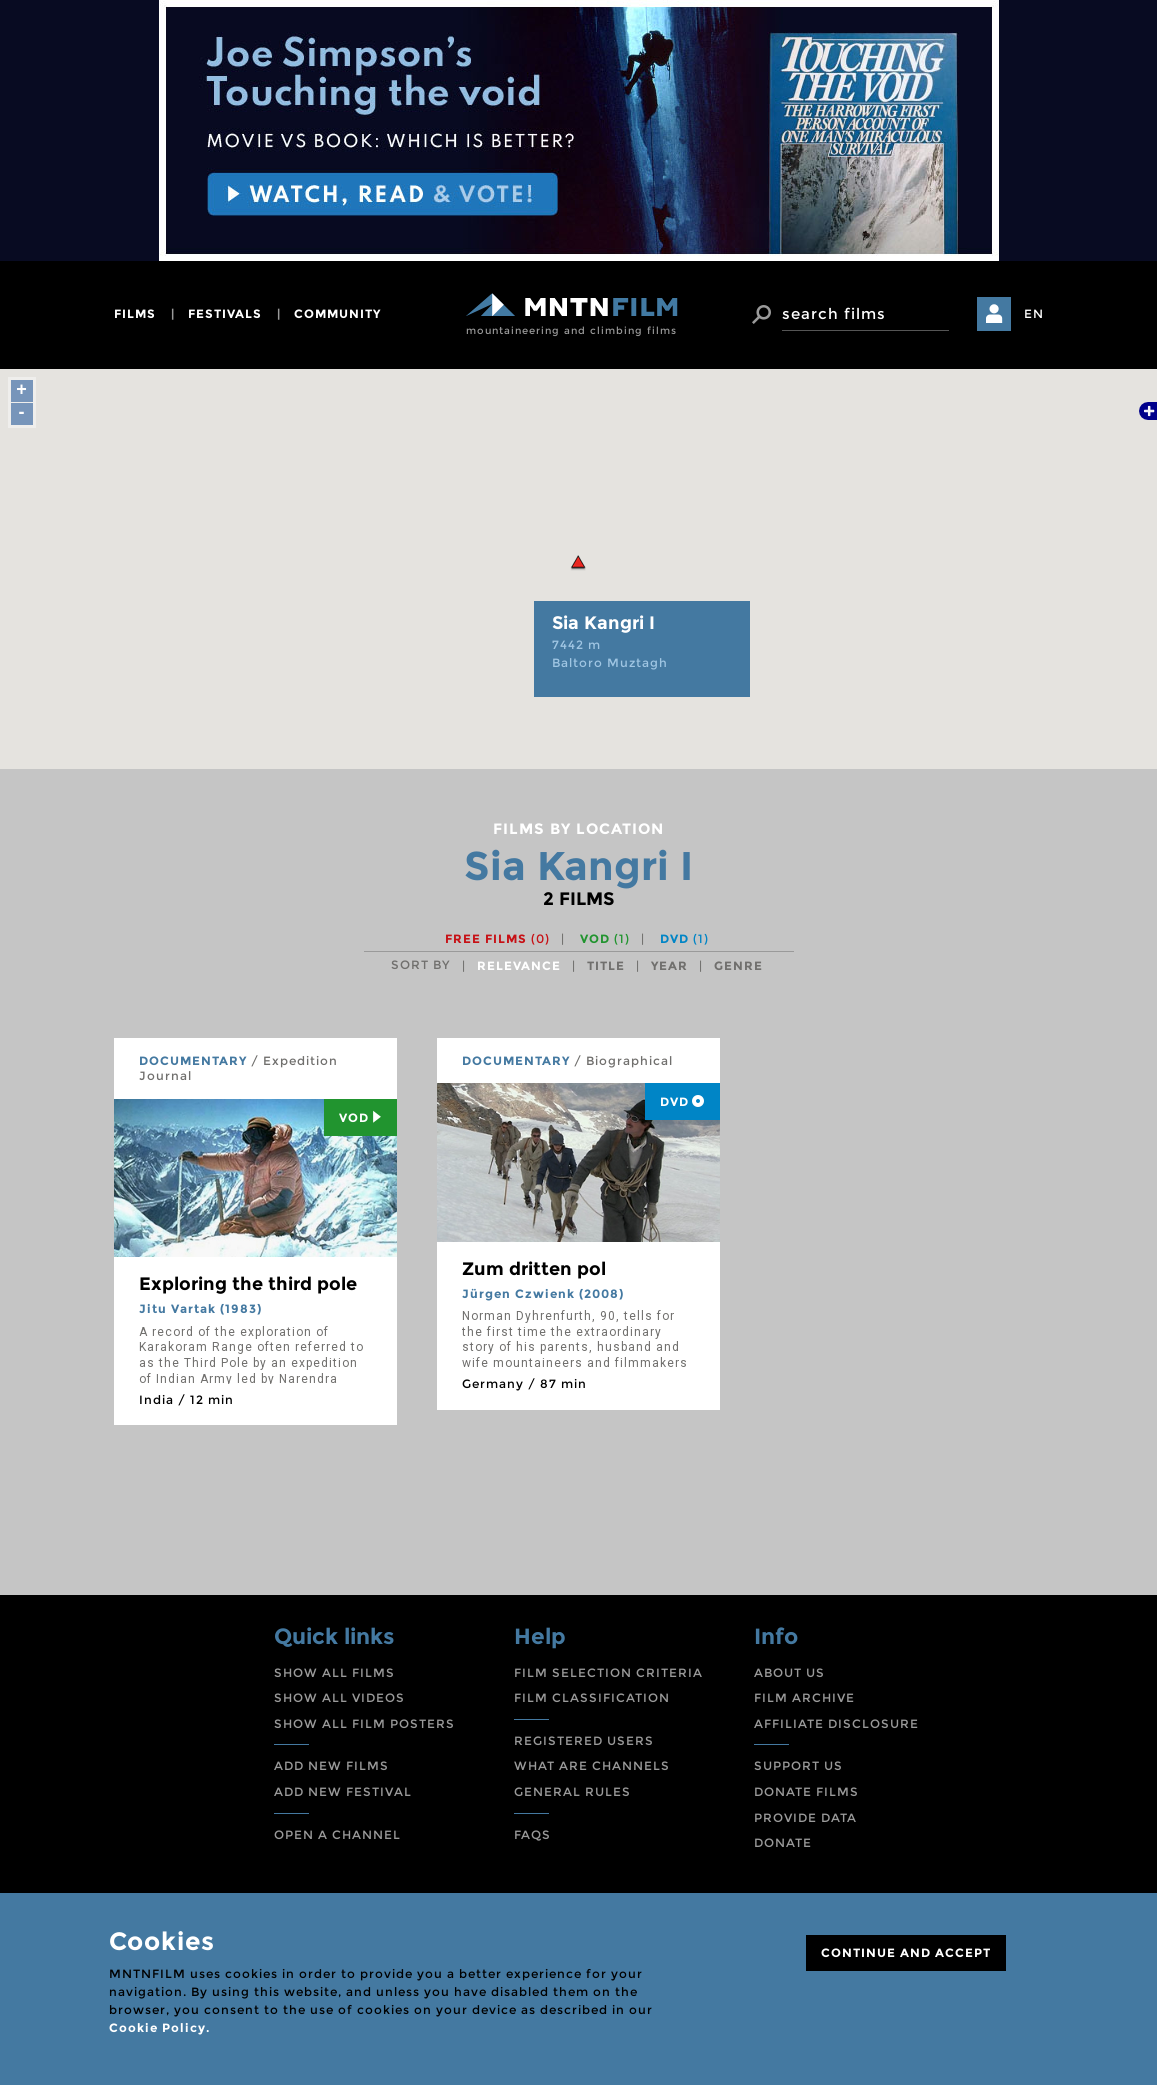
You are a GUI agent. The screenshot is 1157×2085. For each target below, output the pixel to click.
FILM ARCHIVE (804, 1697)
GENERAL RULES (572, 1791)
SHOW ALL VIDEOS (339, 1697)
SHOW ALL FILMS (334, 1672)
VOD (605, 938)
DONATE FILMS (806, 1791)
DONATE (783, 1842)
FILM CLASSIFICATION (592, 1697)
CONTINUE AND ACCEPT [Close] (906, 1952)
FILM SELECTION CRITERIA (608, 1672)
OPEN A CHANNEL (337, 1834)
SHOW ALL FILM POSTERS (364, 1723)
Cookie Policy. (159, 2027)
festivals (225, 313)
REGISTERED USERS (584, 1740)
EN (1034, 313)
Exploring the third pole (248, 1284)
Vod (360, 1117)
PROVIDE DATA (805, 1817)
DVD (684, 938)
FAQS (532, 1834)
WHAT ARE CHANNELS (592, 1765)
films (135, 313)
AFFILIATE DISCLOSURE (836, 1723)
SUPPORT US (798, 1765)
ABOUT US (789, 1672)
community (337, 313)
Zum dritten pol (534, 1269)
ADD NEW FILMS (331, 1765)
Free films (497, 938)
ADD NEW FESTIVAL (343, 1791)
